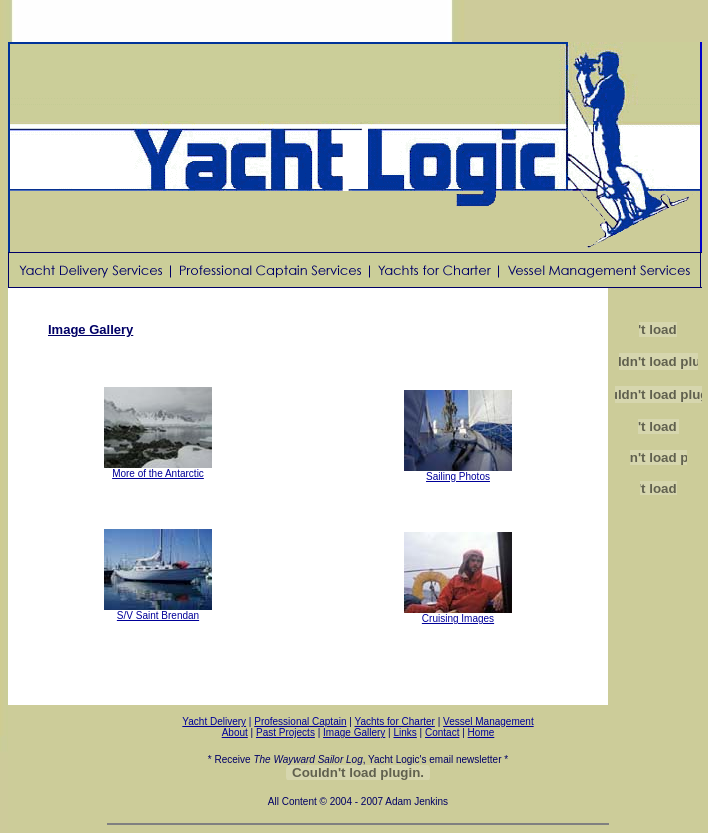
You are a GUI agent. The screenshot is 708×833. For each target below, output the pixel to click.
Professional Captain (300, 721)
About (235, 732)
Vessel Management (488, 721)
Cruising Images (458, 614)
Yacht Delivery (214, 721)
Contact (442, 732)
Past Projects (285, 732)
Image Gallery (354, 732)
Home (481, 732)
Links (404, 732)
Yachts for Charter (394, 721)
